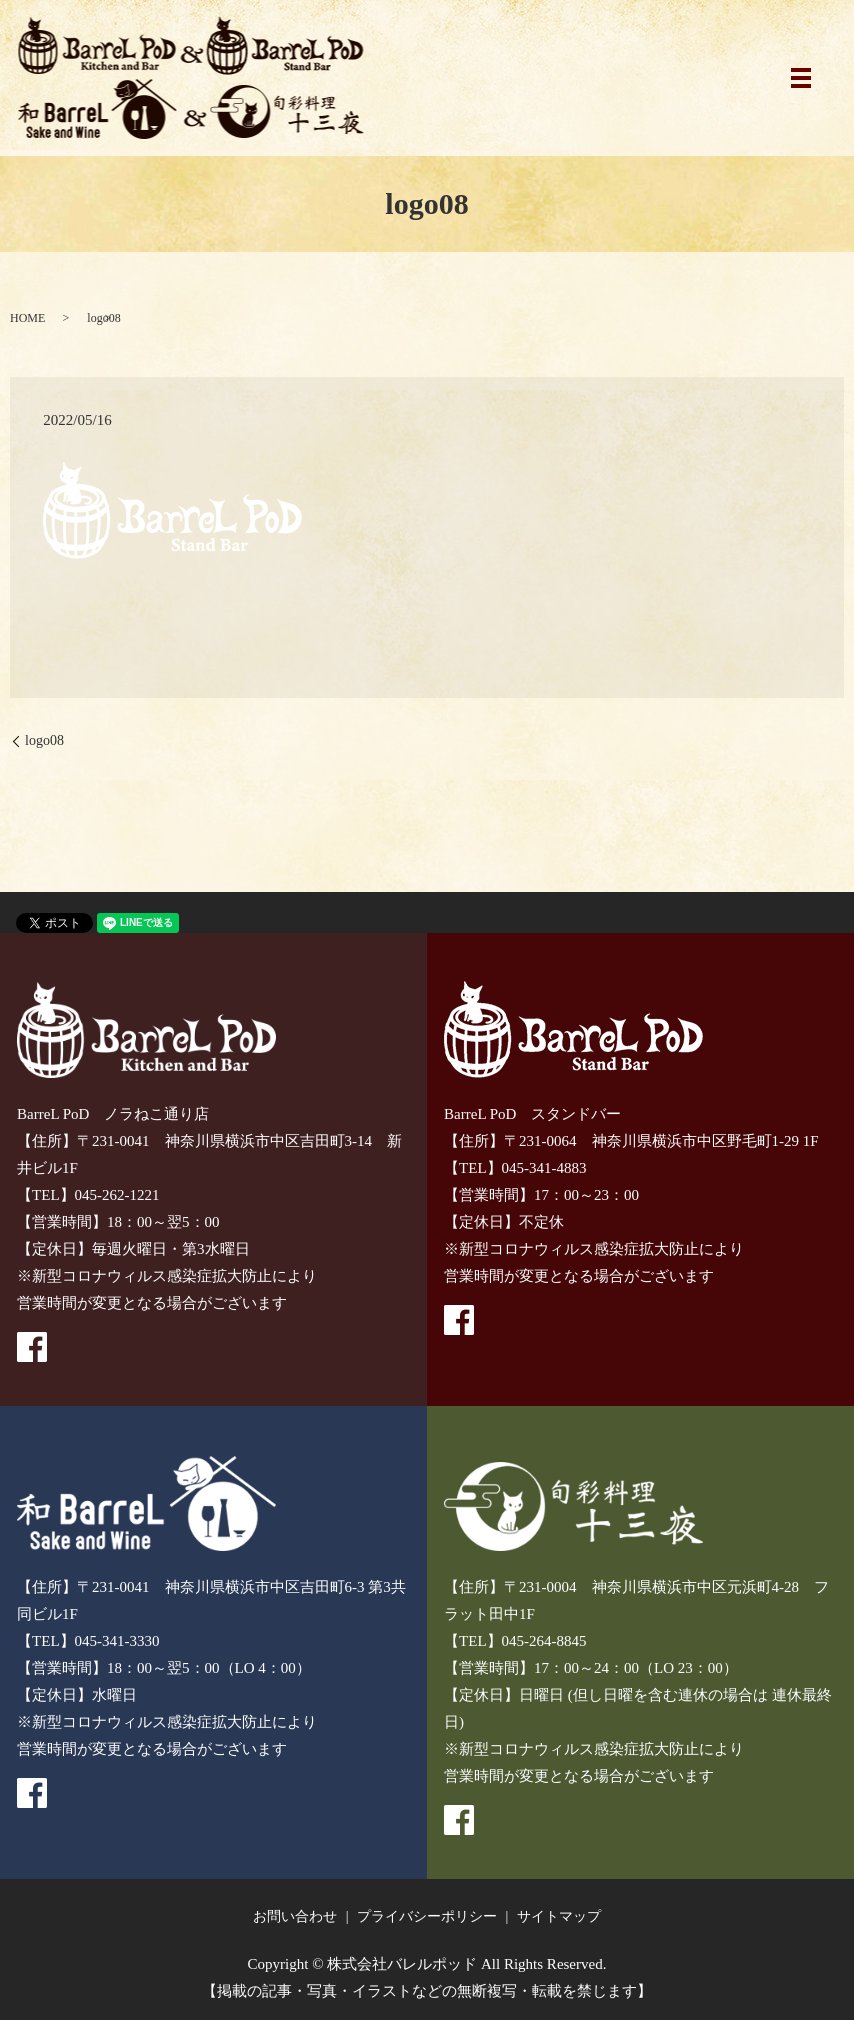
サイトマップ (559, 1916)
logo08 (44, 740)
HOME (27, 318)
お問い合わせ (295, 1916)
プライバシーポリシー (427, 1916)
